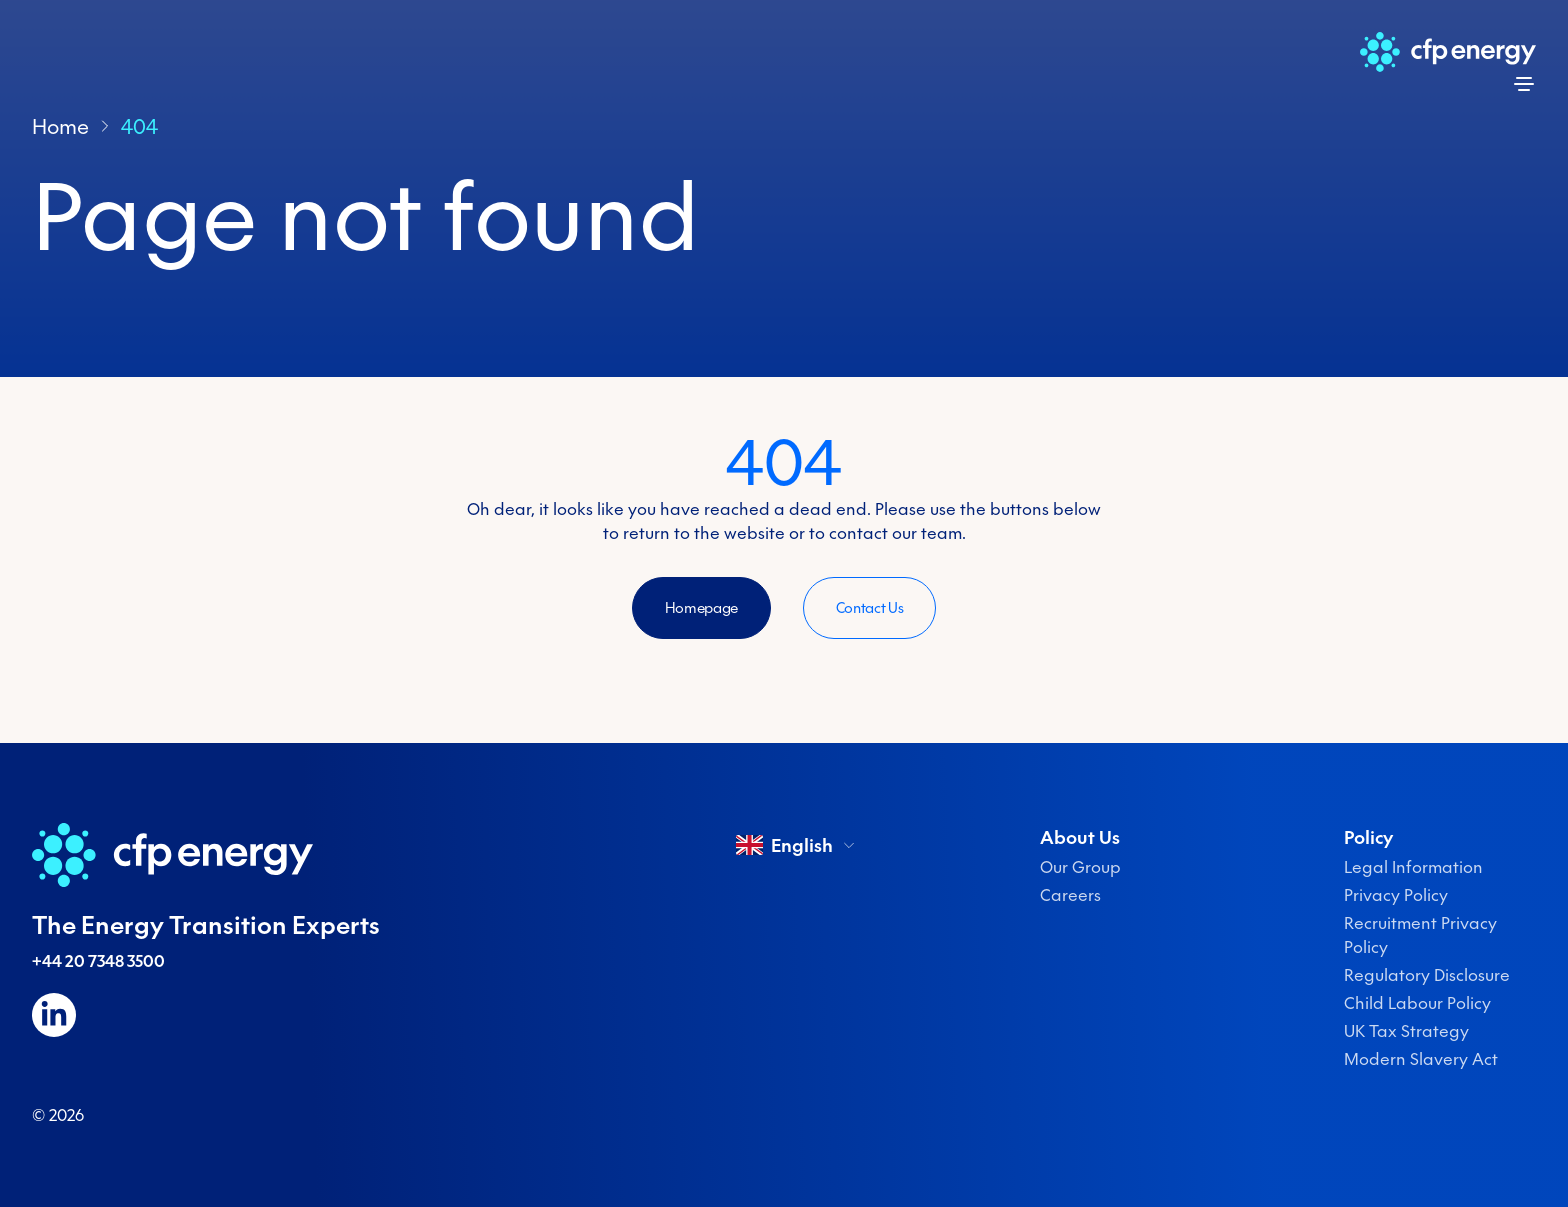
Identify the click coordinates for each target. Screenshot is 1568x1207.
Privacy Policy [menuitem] (1396, 895)
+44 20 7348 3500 (98, 961)
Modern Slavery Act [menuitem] (1421, 1059)
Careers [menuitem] (1070, 895)
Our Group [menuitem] (1080, 867)
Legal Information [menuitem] (1413, 867)
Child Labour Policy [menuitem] (1417, 1003)
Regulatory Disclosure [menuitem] (1427, 975)
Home (60, 126)
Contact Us (870, 608)
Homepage (701, 608)
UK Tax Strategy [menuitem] (1406, 1031)
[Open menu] (1524, 84)
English (796, 845)
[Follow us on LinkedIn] (54, 1015)
